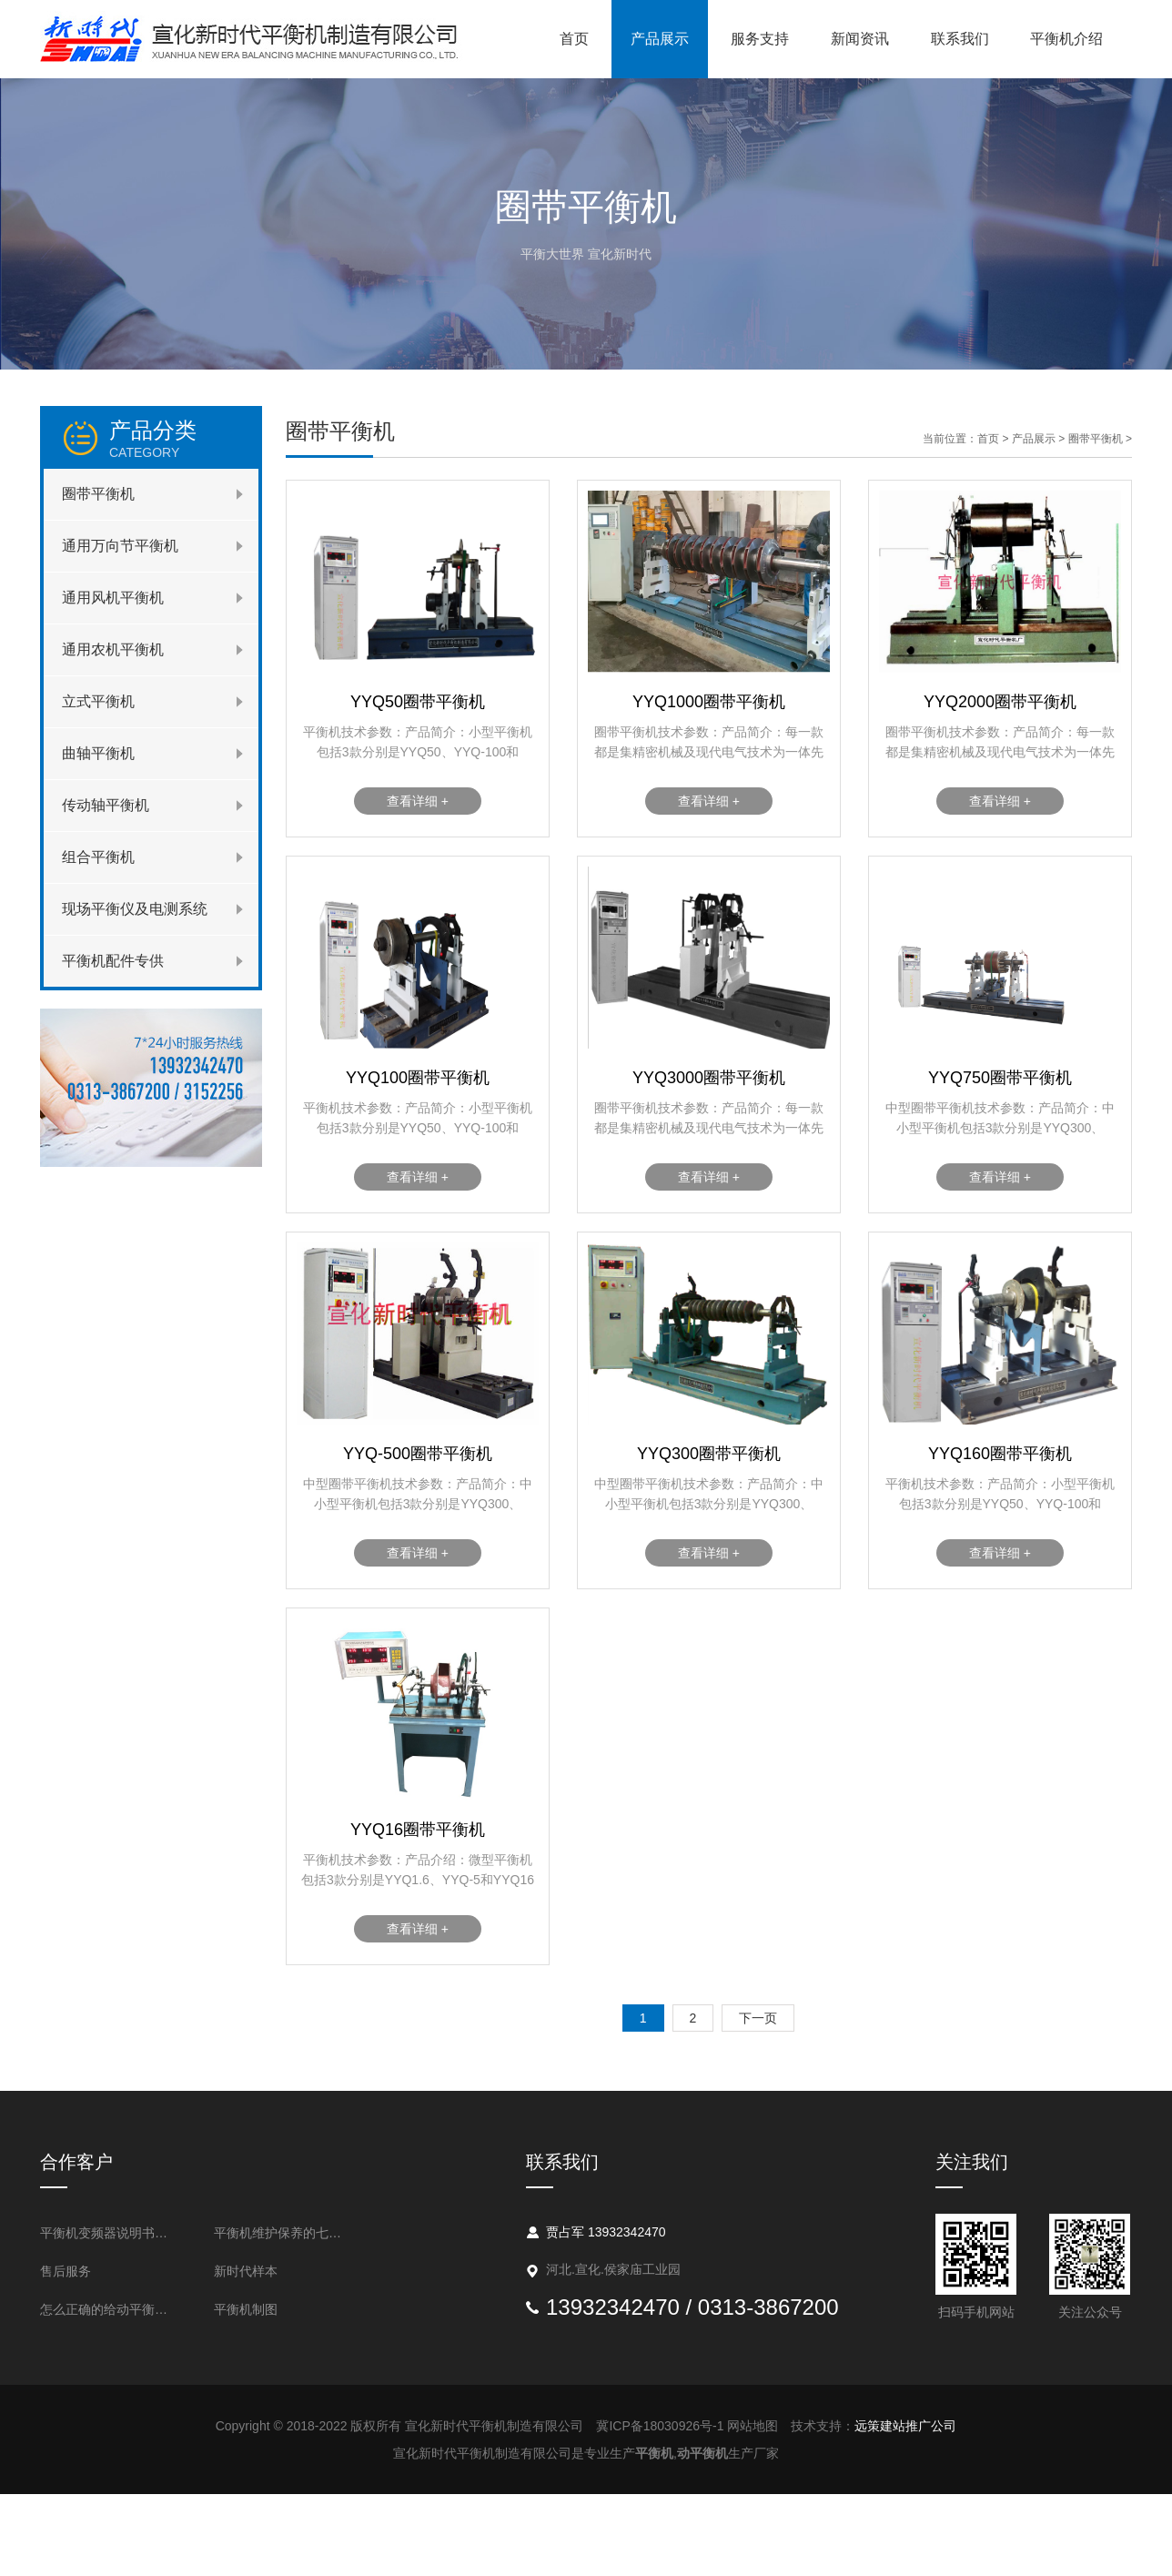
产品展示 (660, 38)
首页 (574, 38)
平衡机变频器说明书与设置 (109, 2233)
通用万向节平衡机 (120, 545)
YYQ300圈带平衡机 (709, 1454)
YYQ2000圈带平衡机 (1000, 702)
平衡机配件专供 (113, 961)
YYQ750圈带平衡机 (1000, 1078)
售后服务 (65, 2271)
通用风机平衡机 (113, 597)
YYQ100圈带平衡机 (418, 1078)
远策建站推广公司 (905, 2426)
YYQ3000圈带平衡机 (708, 1078)
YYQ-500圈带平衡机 (417, 1454)
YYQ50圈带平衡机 (417, 702)
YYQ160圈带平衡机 (1000, 1454)
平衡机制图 (246, 2309)
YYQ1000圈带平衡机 (708, 702)
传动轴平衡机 (105, 805)
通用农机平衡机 (113, 649)
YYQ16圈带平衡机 (417, 1829)
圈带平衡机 (98, 494)
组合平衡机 (98, 857)
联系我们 (960, 38)
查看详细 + (418, 801)
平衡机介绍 (1066, 38)
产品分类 (183, 439)
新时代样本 (246, 2271)
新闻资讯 (860, 38)
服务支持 (760, 38)
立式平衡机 (98, 701)
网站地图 (752, 2426)
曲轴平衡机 (98, 753)
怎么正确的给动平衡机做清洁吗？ (109, 2309)
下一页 (758, 2018)
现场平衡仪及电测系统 (134, 909)
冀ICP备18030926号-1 (659, 2426)
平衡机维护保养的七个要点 (283, 2233)
